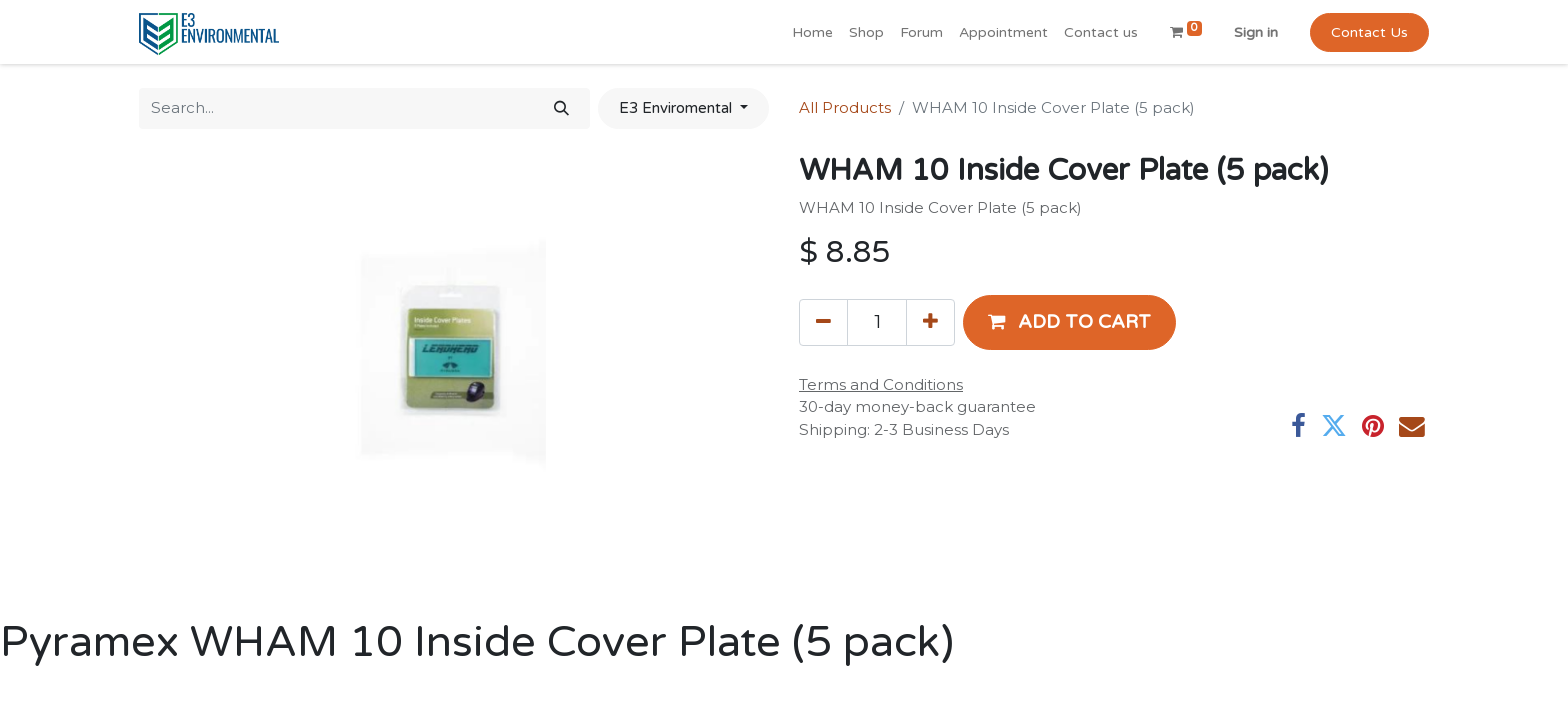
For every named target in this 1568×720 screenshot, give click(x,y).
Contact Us (1369, 32)
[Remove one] (823, 322)
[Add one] (930, 322)
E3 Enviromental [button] (677, 108)
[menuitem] (812, 32)
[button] (1069, 322)
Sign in (1256, 32)
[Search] (561, 108)
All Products (845, 107)
